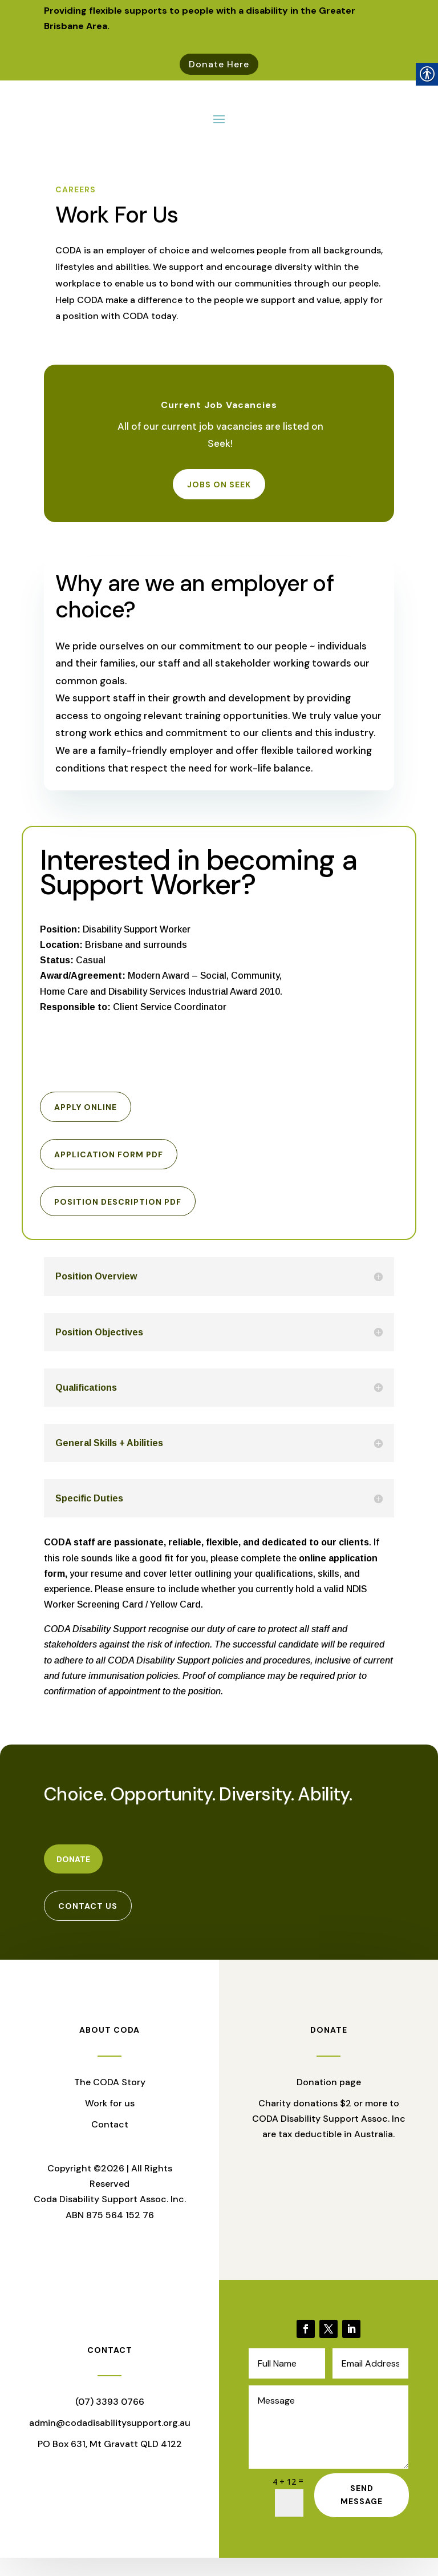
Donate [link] (73, 1877)
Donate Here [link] (219, 64)
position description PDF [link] (117, 1219)
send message (361, 2513)
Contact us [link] (87, 1924)
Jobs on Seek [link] (219, 502)
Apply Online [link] (85, 1125)
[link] (306, 2347)
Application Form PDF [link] (108, 1172)
